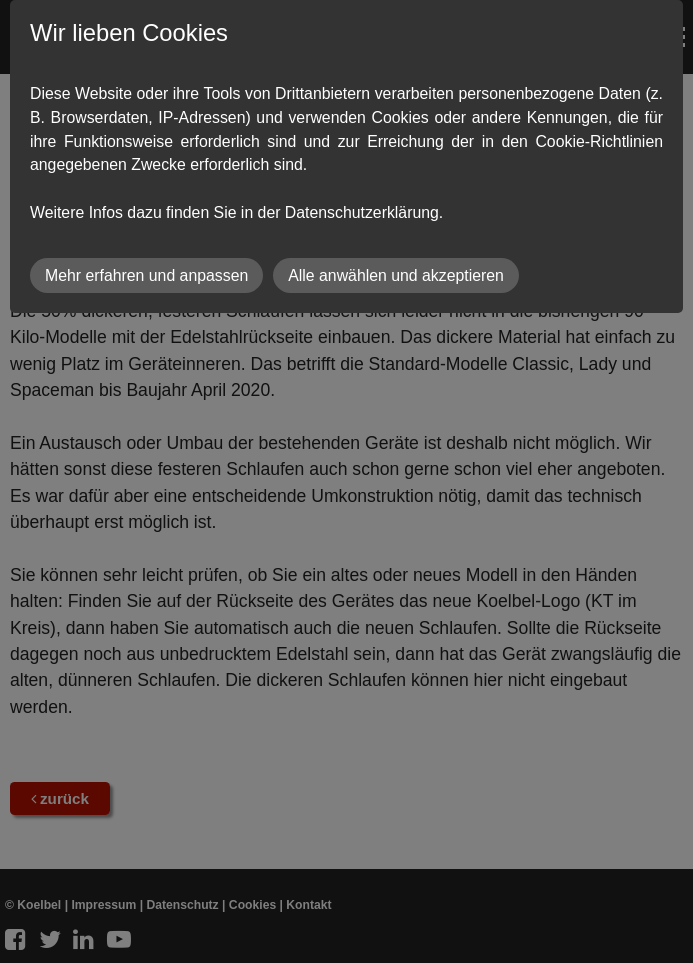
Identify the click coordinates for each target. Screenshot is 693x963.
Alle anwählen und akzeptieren (396, 275)
